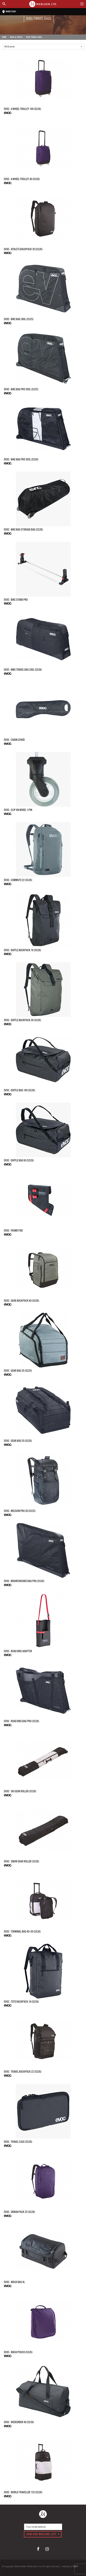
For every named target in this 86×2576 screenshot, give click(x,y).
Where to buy (9, 11)
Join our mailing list (43, 2534)
